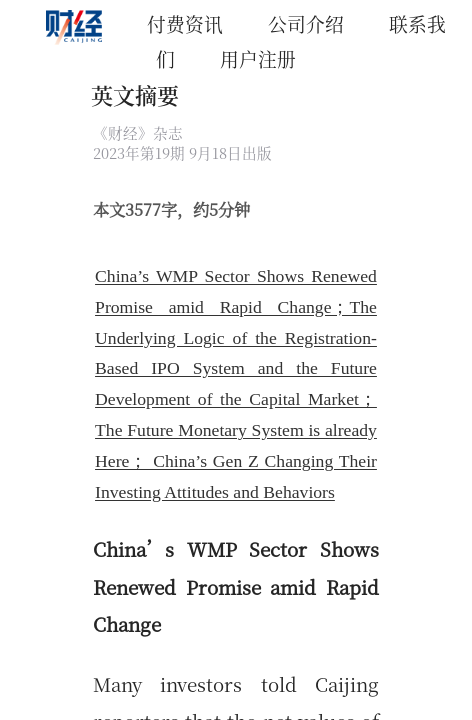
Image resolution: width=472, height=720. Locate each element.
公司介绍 (306, 23)
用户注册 (258, 58)
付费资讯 (185, 23)
